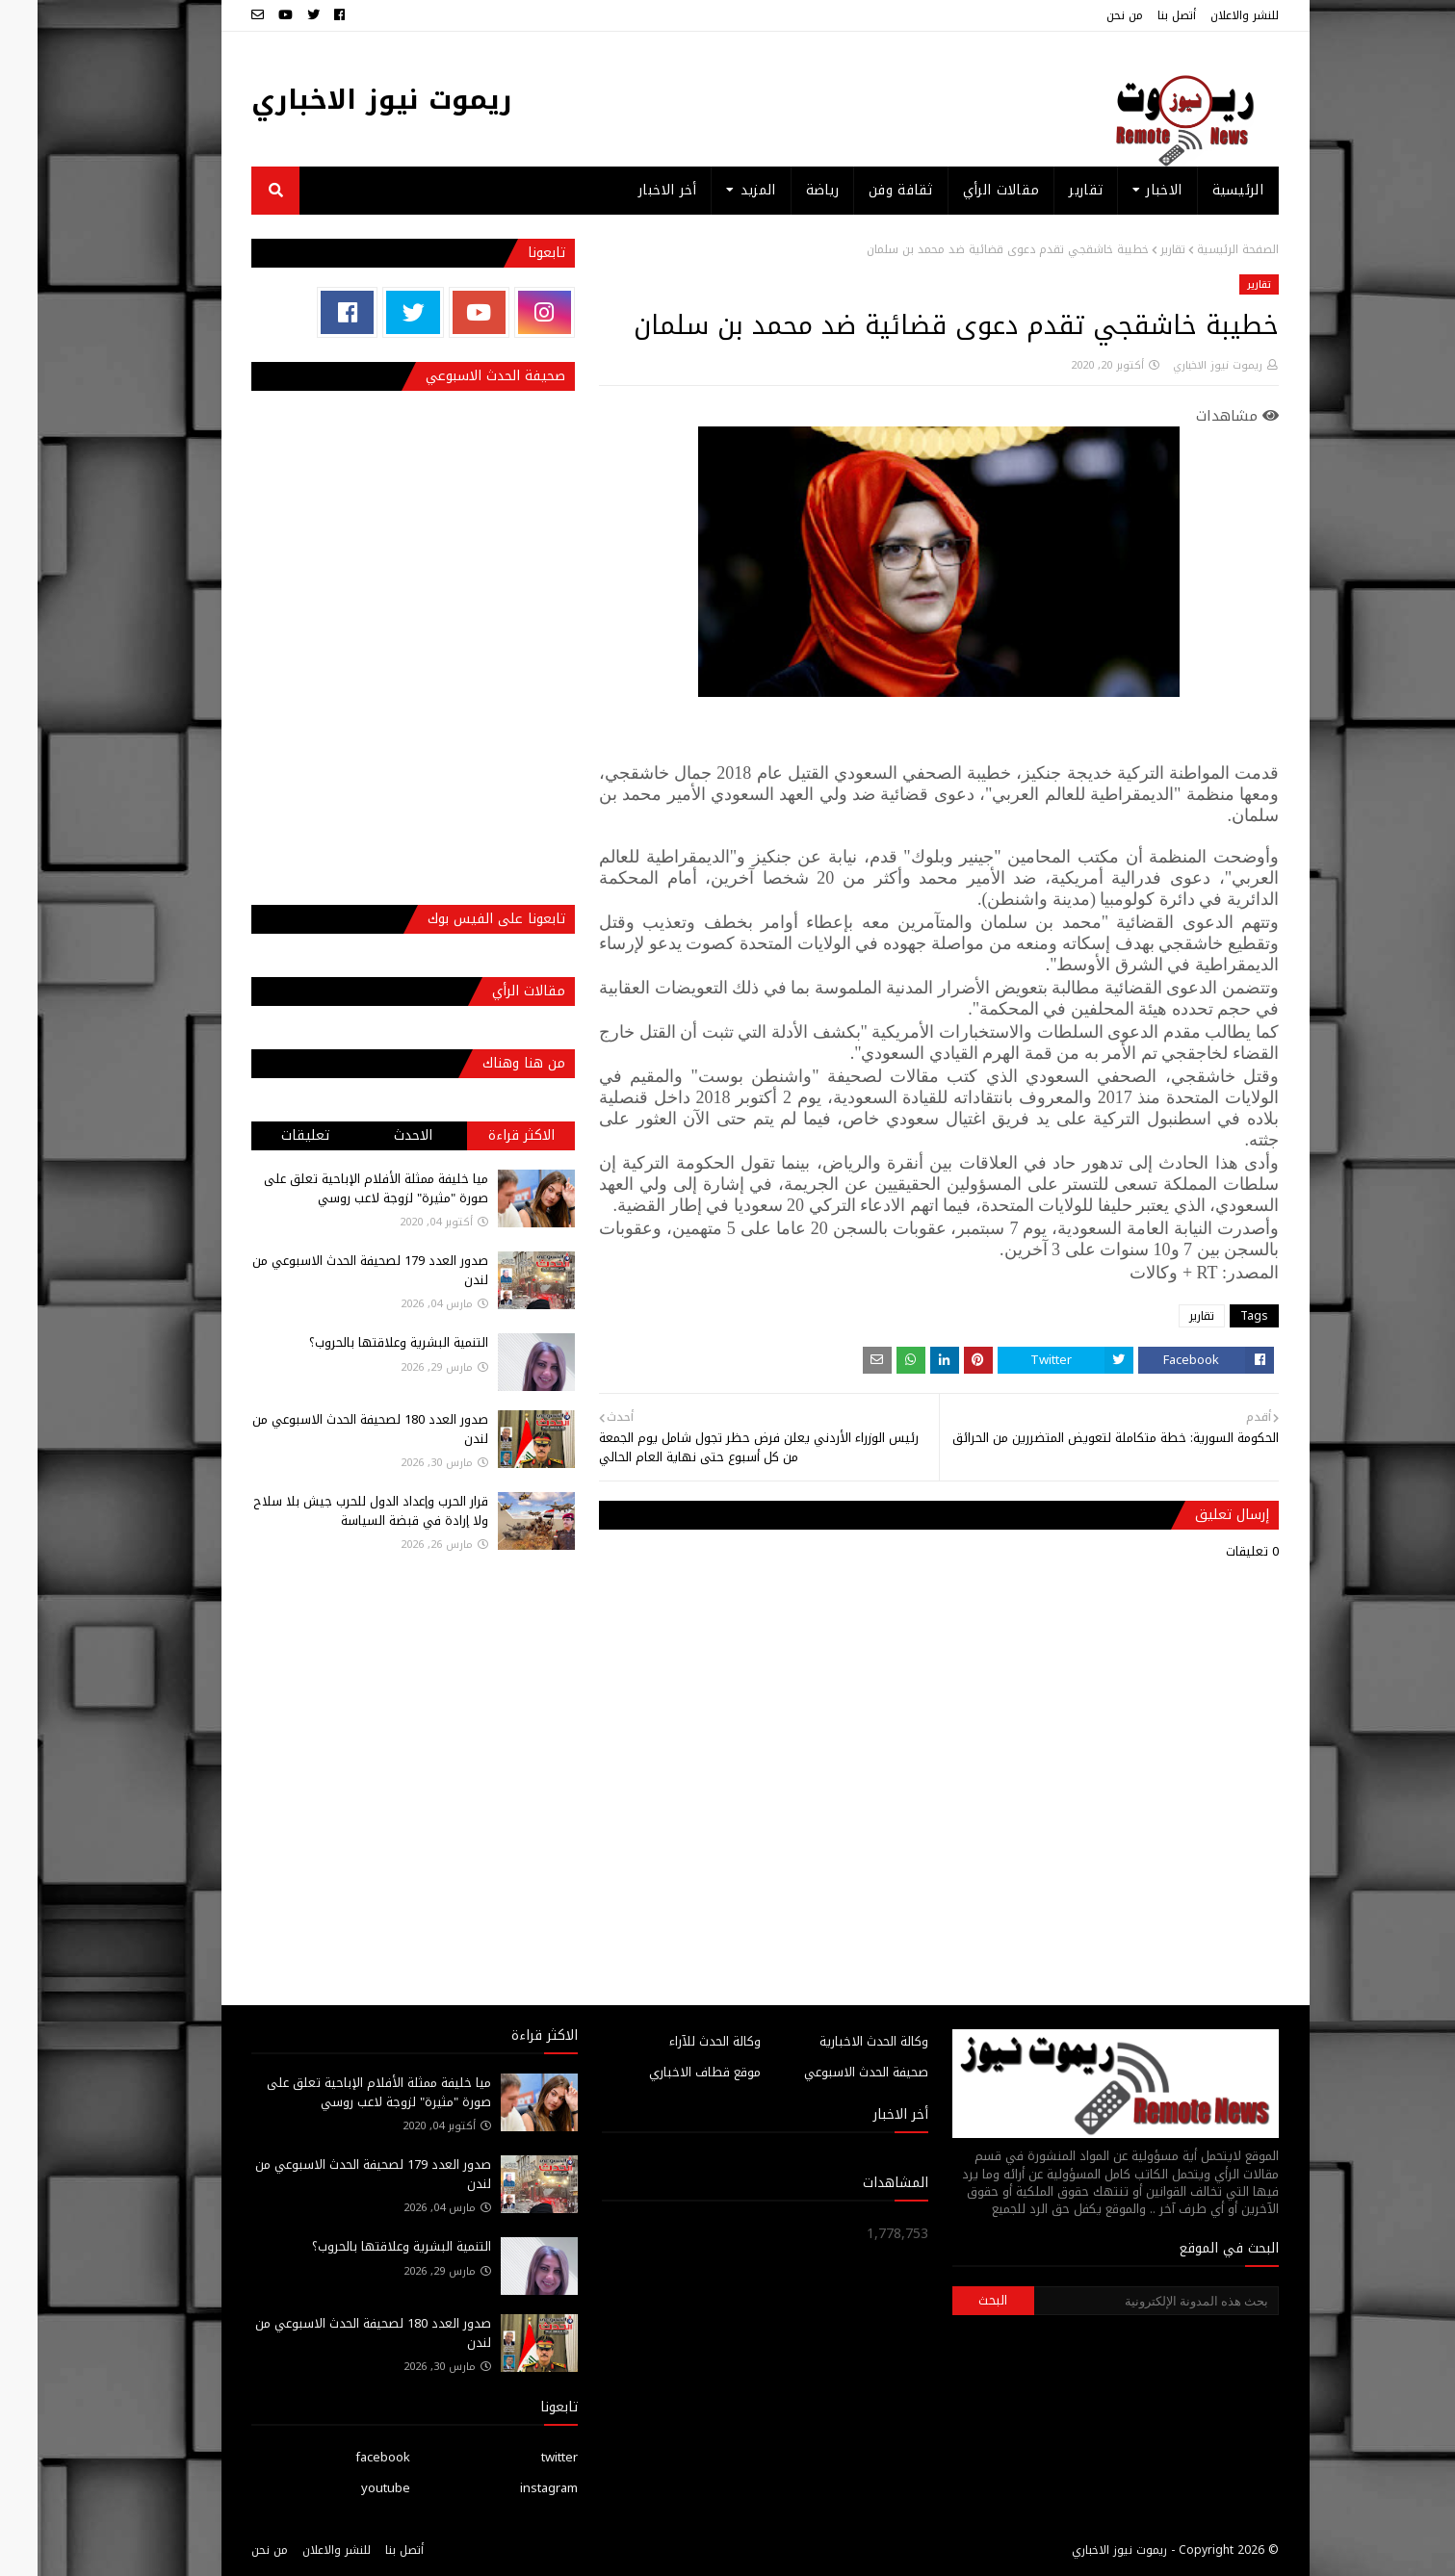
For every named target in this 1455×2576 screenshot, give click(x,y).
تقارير (1135, 249)
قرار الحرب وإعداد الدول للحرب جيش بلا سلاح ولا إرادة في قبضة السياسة (333, 1511)
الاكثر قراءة (484, 1135)
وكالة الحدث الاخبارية (836, 2041)
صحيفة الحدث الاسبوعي (828, 2072)
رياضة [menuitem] (785, 190)
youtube (348, 2488)
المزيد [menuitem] (721, 190)
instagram (511, 2488)
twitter (522, 2457)
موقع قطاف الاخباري (667, 2072)
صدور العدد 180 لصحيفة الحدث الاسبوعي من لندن (333, 1429)
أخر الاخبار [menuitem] (630, 190)
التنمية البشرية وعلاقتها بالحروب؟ (361, 1342)
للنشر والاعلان (1207, 15)
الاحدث (375, 1135)
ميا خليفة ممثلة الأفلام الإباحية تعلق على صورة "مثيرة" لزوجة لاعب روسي (338, 1188)
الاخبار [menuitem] (1126, 190)
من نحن (1087, 15)
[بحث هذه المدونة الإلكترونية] (1119, 2300)
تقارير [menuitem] (1048, 190)
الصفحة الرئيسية (1200, 249)
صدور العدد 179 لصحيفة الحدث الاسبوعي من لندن (333, 1270)
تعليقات (268, 1135)
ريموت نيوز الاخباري (344, 99)
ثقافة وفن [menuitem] (863, 190)
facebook (345, 2457)
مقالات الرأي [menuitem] (963, 190)
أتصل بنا (1139, 15)
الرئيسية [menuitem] (1200, 190)
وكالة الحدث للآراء (677, 2041)
